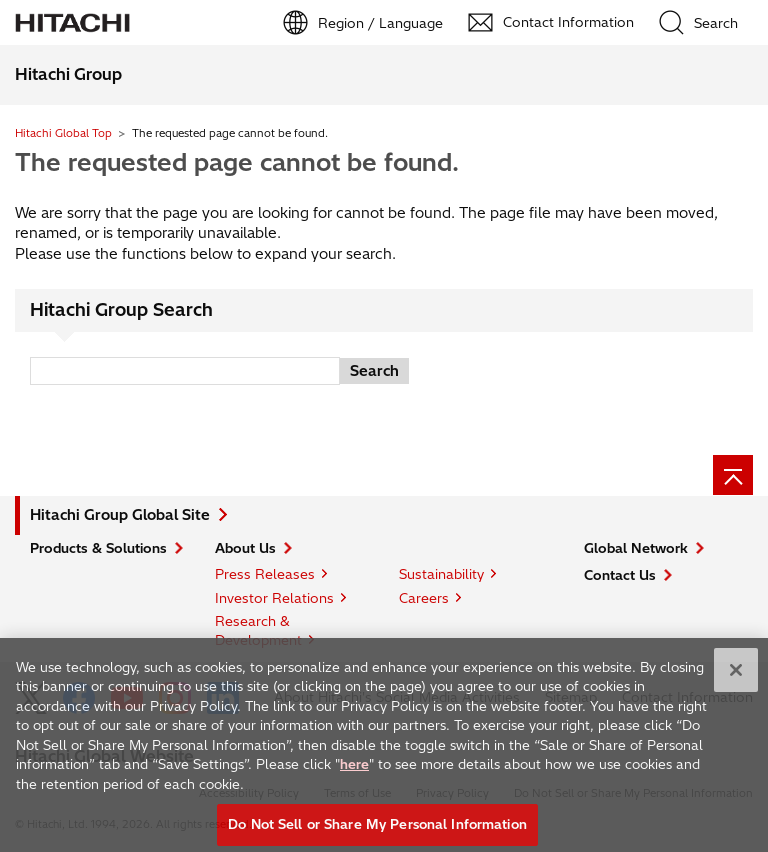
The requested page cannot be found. (237, 162)
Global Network (636, 548)
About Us (245, 548)
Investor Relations (274, 598)
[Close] (736, 677)
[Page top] (733, 475)
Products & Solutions (98, 548)
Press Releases (265, 574)
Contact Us (620, 575)
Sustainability (441, 574)
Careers (424, 598)
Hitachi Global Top (63, 133)
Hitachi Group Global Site (120, 515)
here (354, 771)
